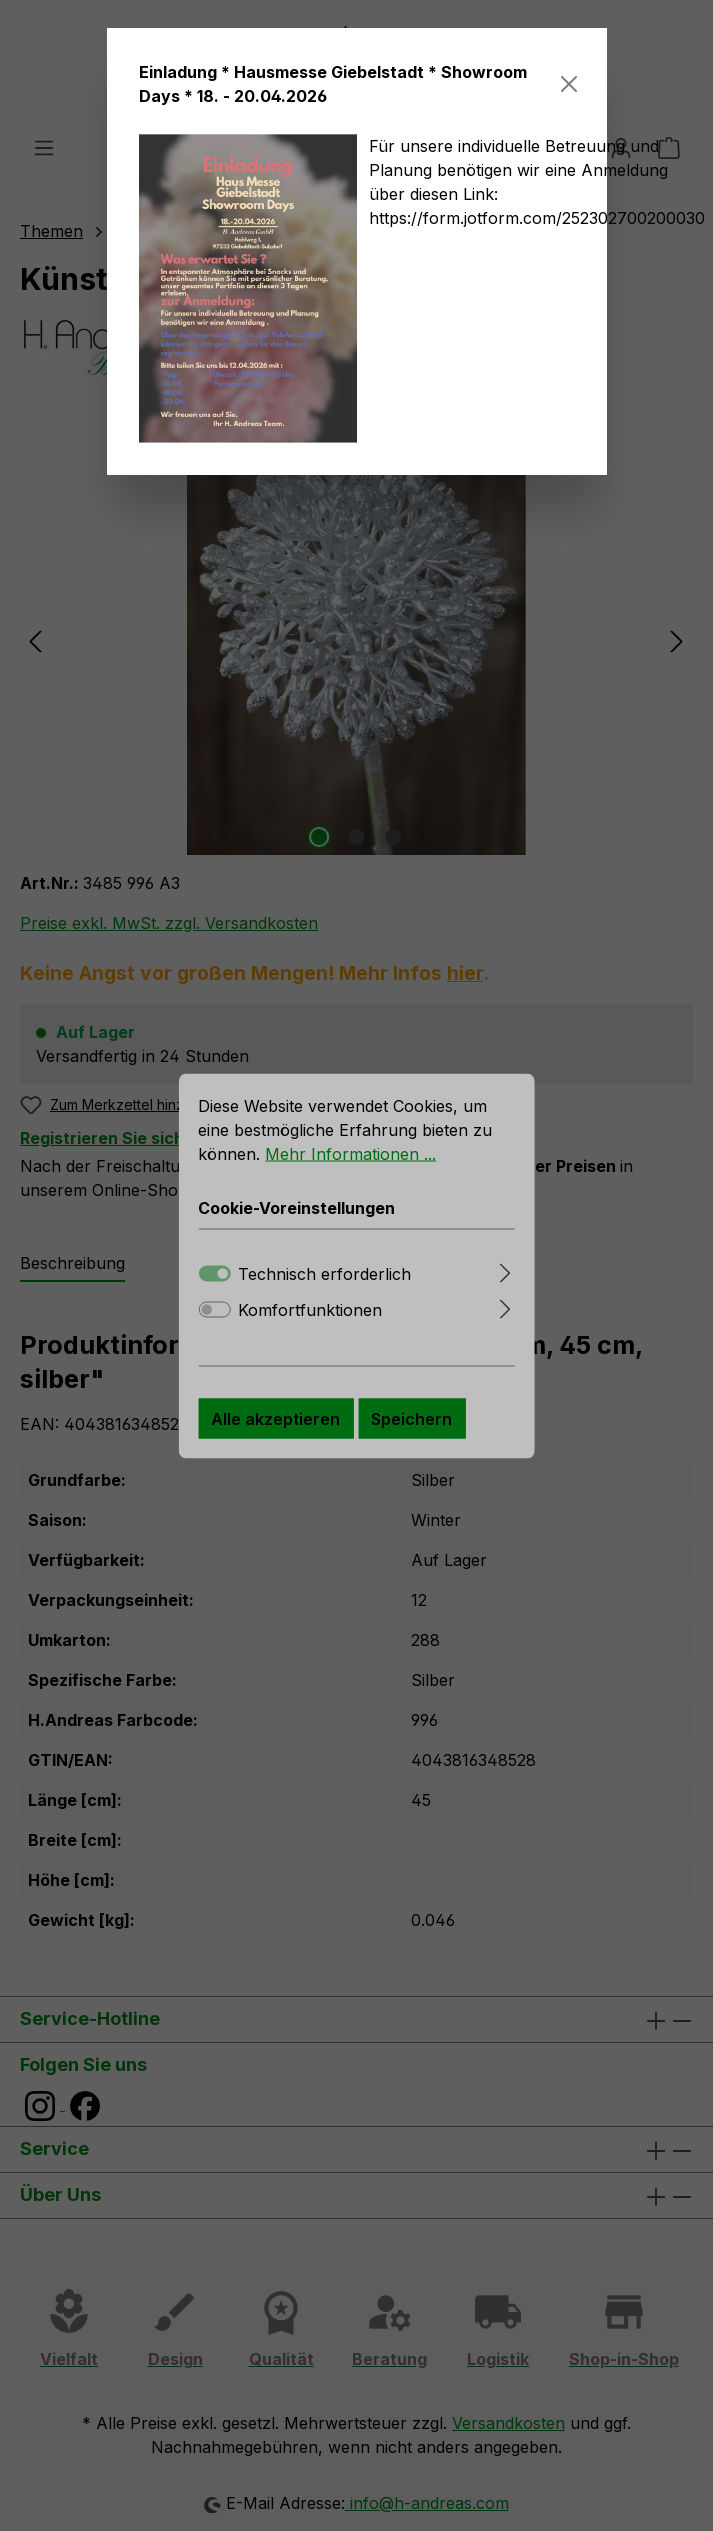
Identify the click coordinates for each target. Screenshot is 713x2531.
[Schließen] (568, 84)
